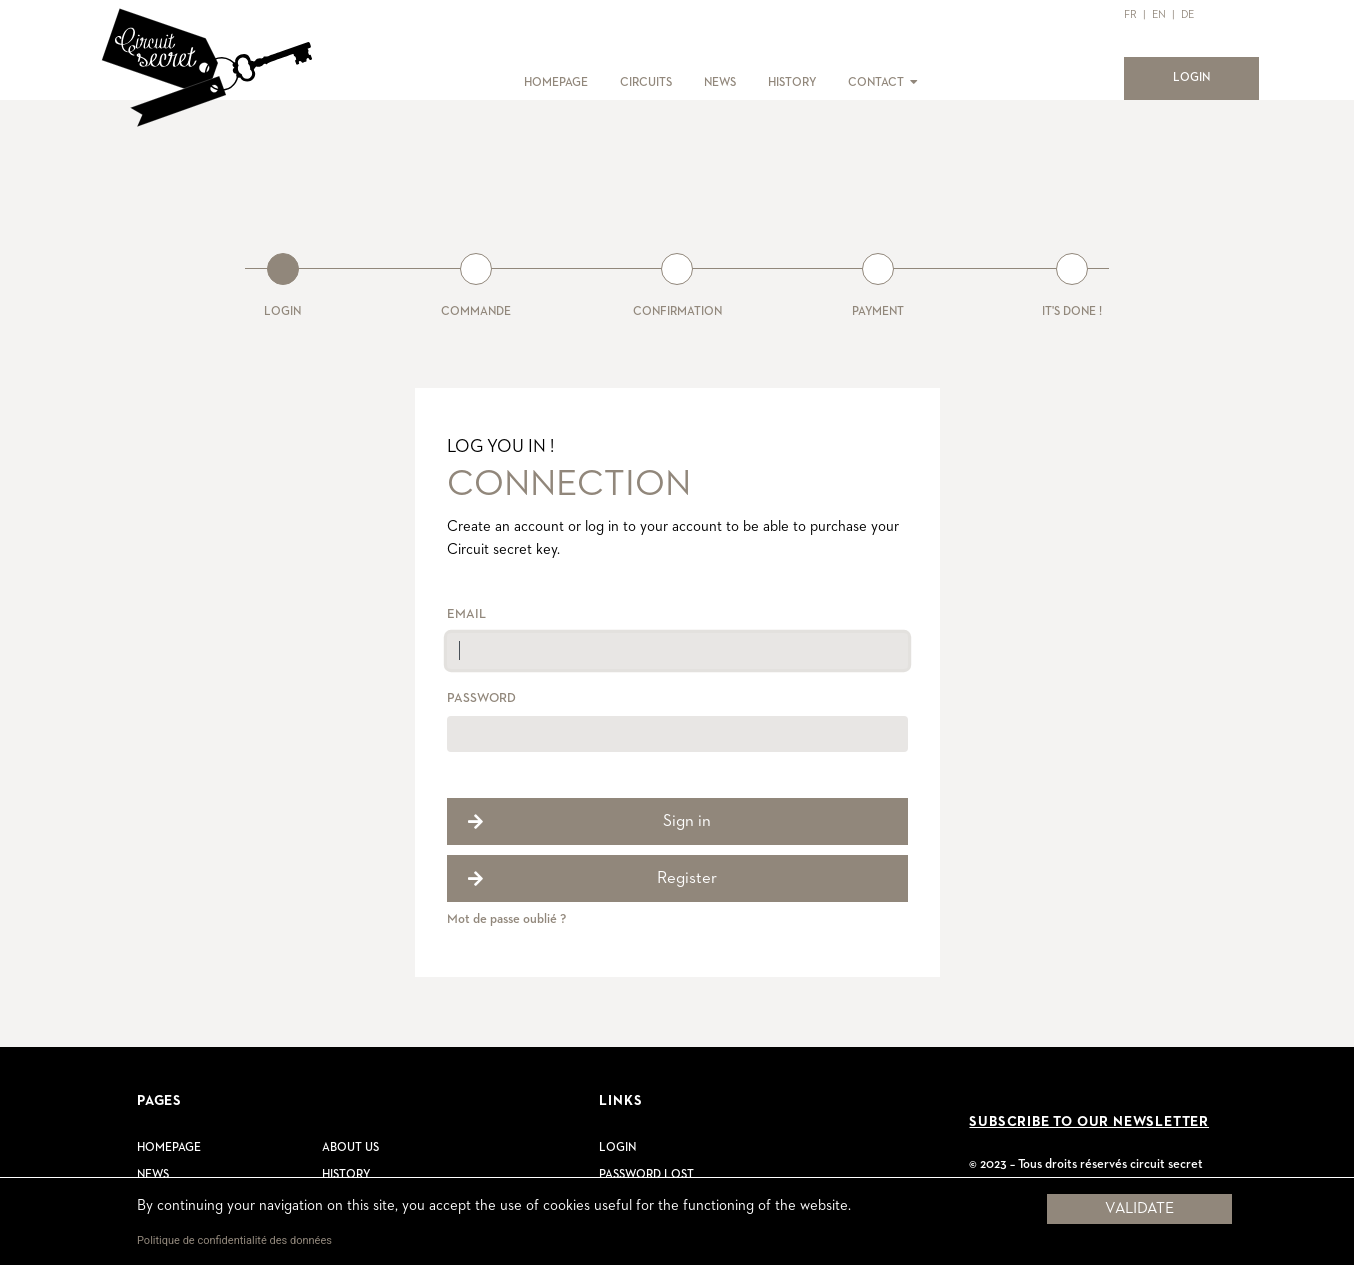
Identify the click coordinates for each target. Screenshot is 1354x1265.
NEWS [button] (720, 83)
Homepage (169, 1148)
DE (1187, 14)
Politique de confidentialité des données (234, 1240)
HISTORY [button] (792, 83)
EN (1159, 14)
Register (687, 878)
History (346, 1175)
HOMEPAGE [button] (556, 83)
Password (481, 698)
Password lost (646, 1175)
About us (350, 1148)
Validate (1139, 1209)
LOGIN (1203, 76)
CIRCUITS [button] (646, 83)
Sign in (687, 821)
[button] (912, 83)
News (153, 1175)
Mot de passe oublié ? (506, 919)
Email (466, 614)
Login (617, 1148)
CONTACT (876, 83)
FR (1130, 14)
